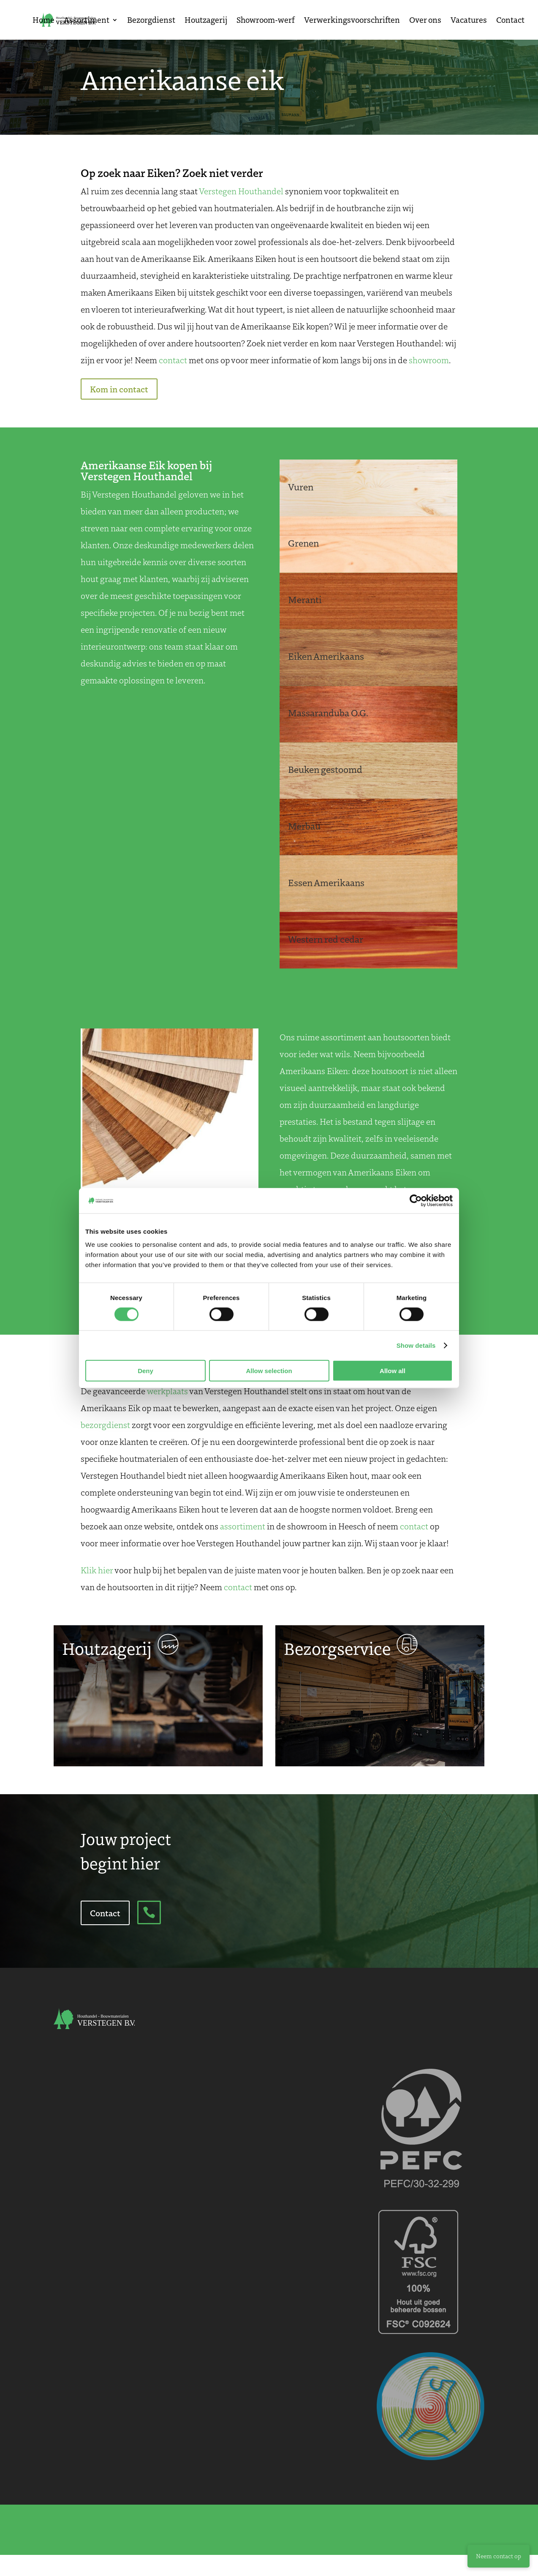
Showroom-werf (265, 21)
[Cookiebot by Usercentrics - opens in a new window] (416, 1200)
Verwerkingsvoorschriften (352, 21)
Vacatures (469, 21)
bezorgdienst (105, 1424)
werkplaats (167, 1390)
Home (43, 21)
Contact (510, 21)
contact (173, 359)
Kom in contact (119, 388)
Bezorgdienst (151, 21)
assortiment (242, 1526)
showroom (429, 359)
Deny (145, 1370)
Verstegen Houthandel (241, 190)
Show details (416, 1345)
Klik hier (97, 1569)
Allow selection (269, 1370)
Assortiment (86, 21)
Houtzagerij (206, 21)
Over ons (425, 21)
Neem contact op (498, 2556)
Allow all (392, 1370)
